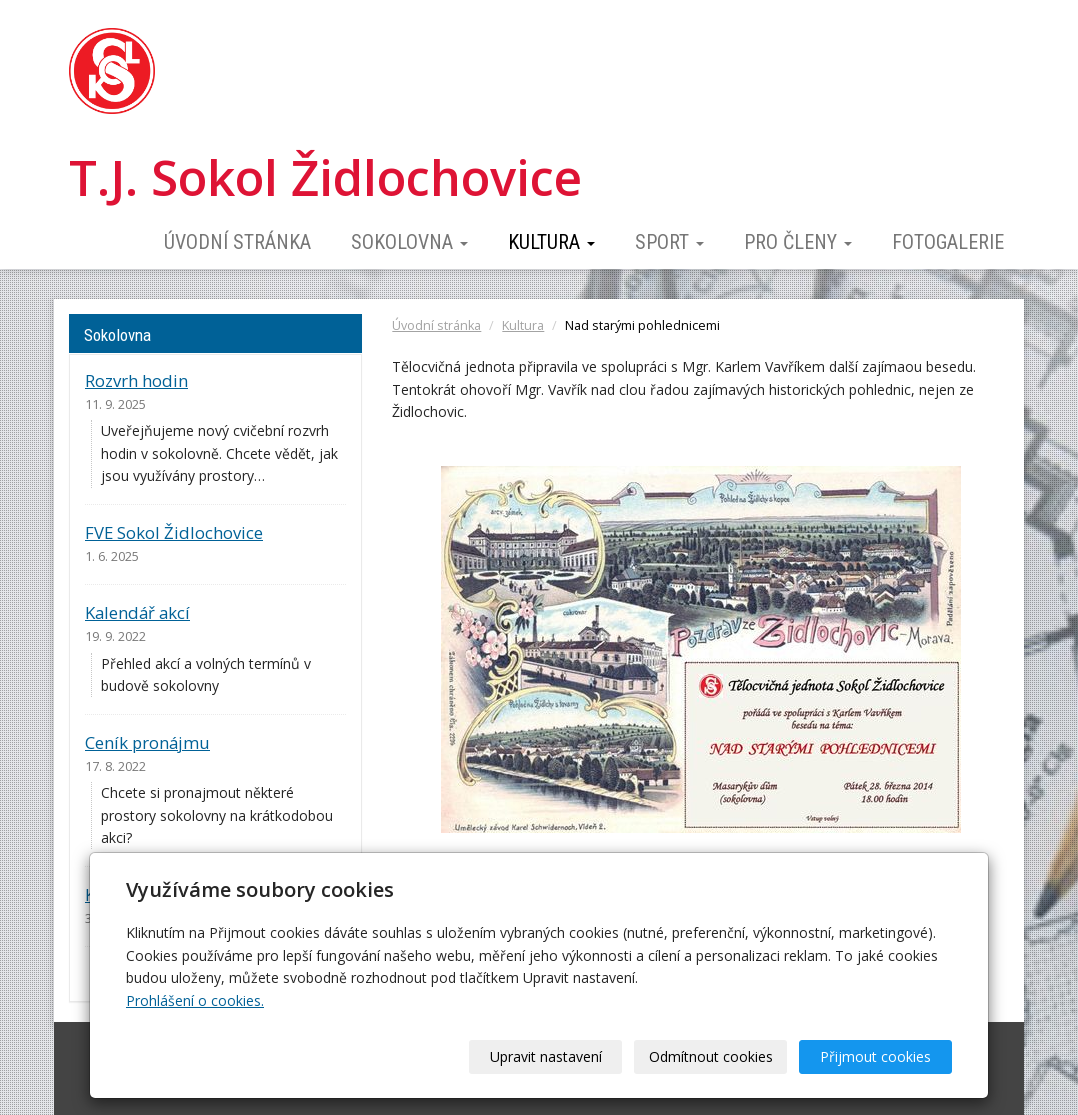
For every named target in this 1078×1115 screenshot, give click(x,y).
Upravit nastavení (546, 1056)
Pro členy (798, 242)
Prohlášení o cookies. (195, 1000)
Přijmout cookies (875, 1056)
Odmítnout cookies (711, 1056)
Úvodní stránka (237, 242)
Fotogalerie (948, 242)
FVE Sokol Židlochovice (174, 532)
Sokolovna (409, 242)
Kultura (551, 242)
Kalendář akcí (137, 612)
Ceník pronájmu (147, 742)
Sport (669, 242)
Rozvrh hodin (136, 380)
